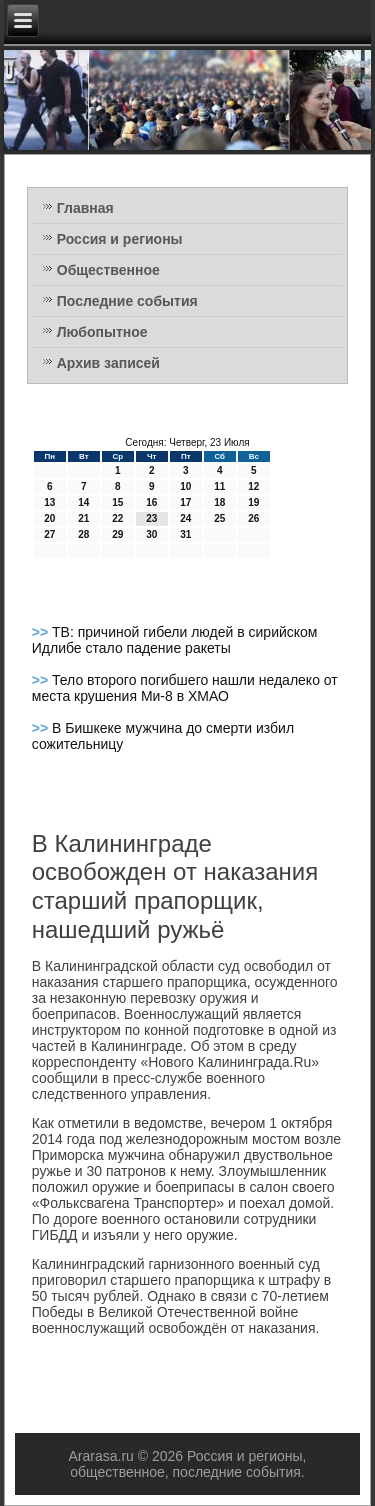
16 (151, 502)
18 (219, 502)
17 (185, 502)
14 (83, 502)
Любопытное (102, 332)
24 (185, 518)
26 (253, 518)
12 (253, 486)
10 (185, 486)
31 (185, 534)
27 (49, 534)
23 (151, 518)
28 (83, 534)
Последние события (127, 301)
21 (83, 518)
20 (49, 518)
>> (42, 632)
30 (151, 534)
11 (219, 486)
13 (49, 502)
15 (117, 502)
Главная (85, 208)
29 (117, 534)
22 (117, 518)
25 (219, 518)
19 (253, 502)
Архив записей (108, 363)
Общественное (108, 270)
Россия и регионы (120, 239)
